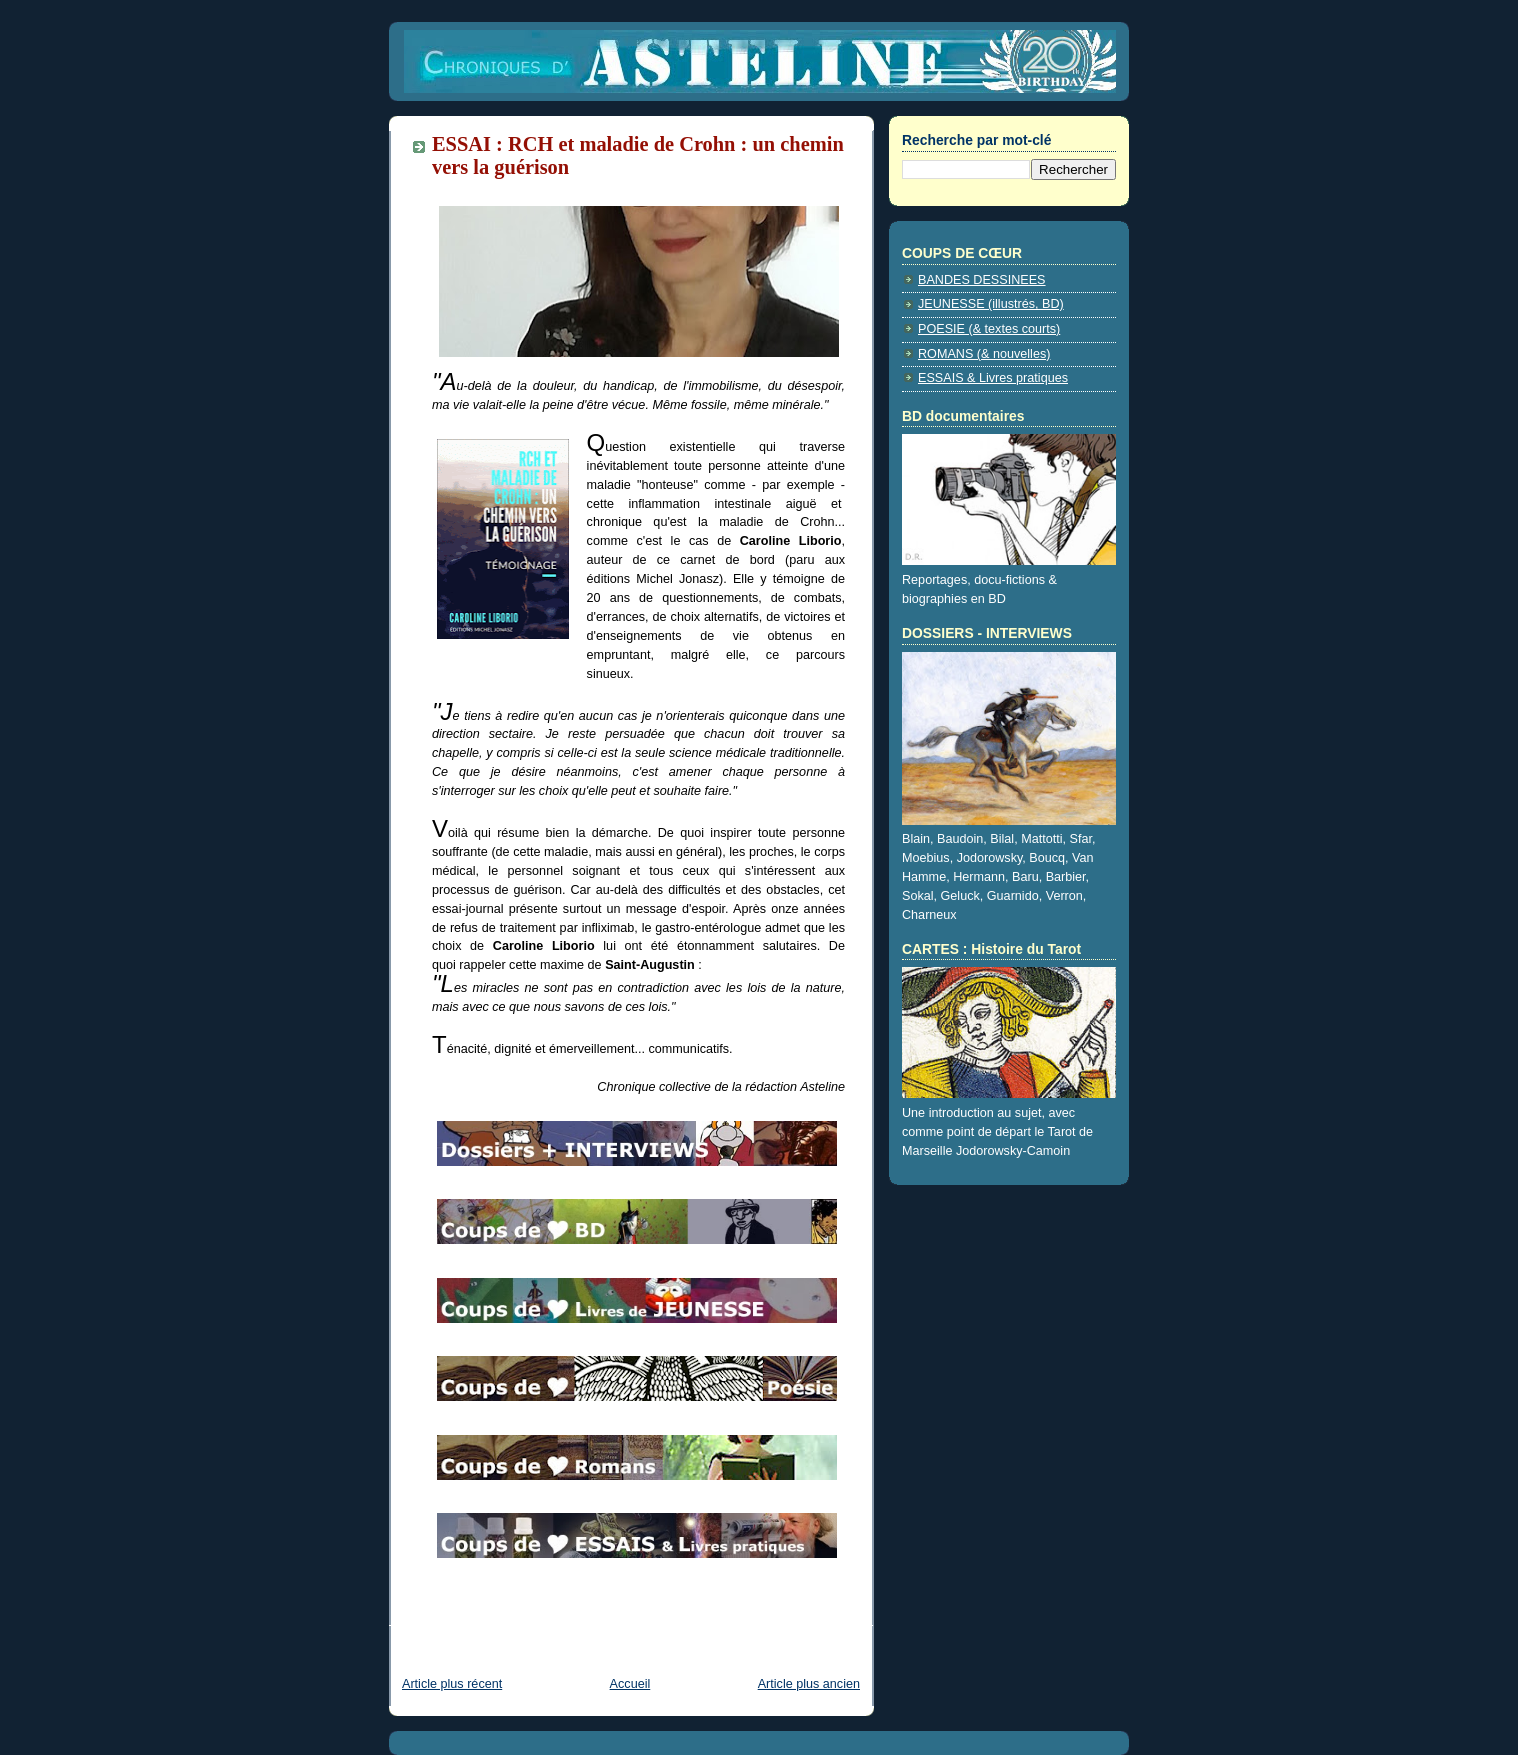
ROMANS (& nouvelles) (984, 354)
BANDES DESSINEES (982, 280)
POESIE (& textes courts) (989, 329)
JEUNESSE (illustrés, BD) (991, 304)
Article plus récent (452, 1684)
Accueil (630, 1684)
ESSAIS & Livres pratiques (993, 378)
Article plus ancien (809, 1684)
